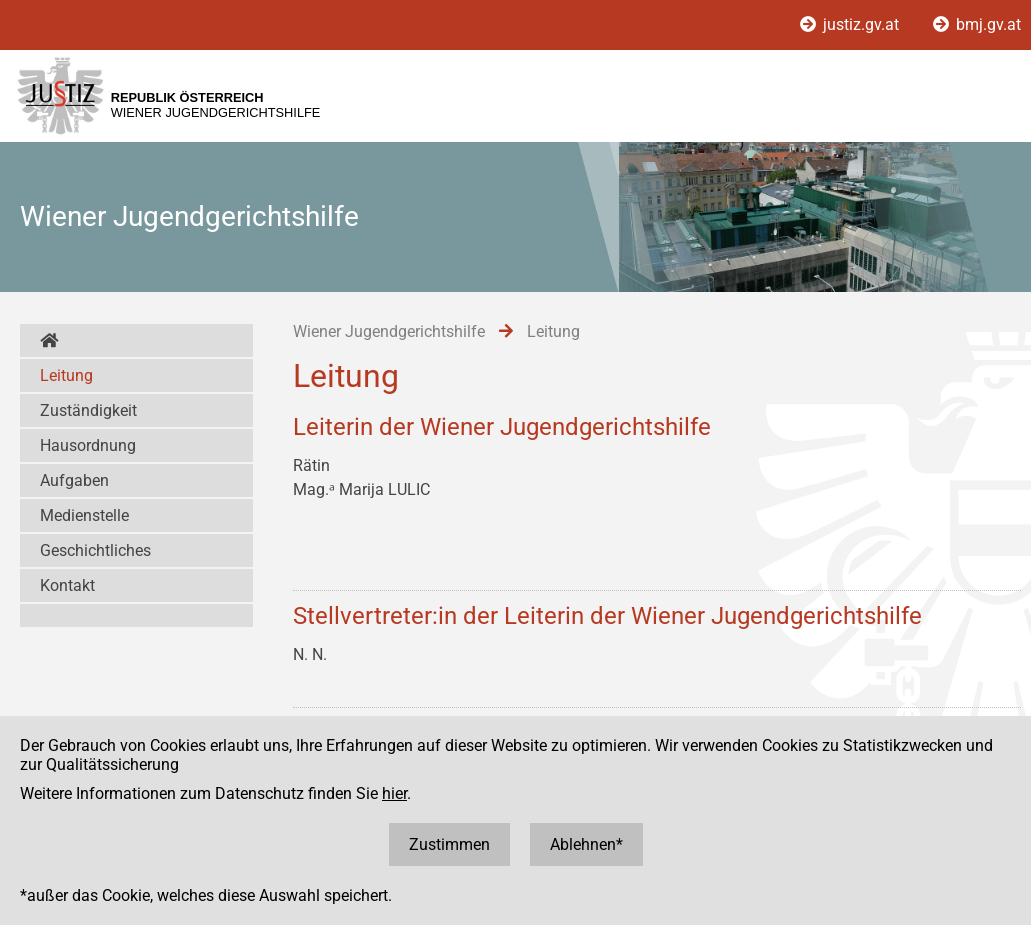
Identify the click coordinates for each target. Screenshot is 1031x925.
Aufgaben (74, 480)
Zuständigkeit (88, 410)
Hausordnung (88, 445)
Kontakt (67, 585)
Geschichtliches (95, 550)
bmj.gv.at (977, 24)
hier (394, 793)
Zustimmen (449, 844)
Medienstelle (84, 515)
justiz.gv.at (851, 24)
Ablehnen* (586, 844)
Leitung (66, 375)
